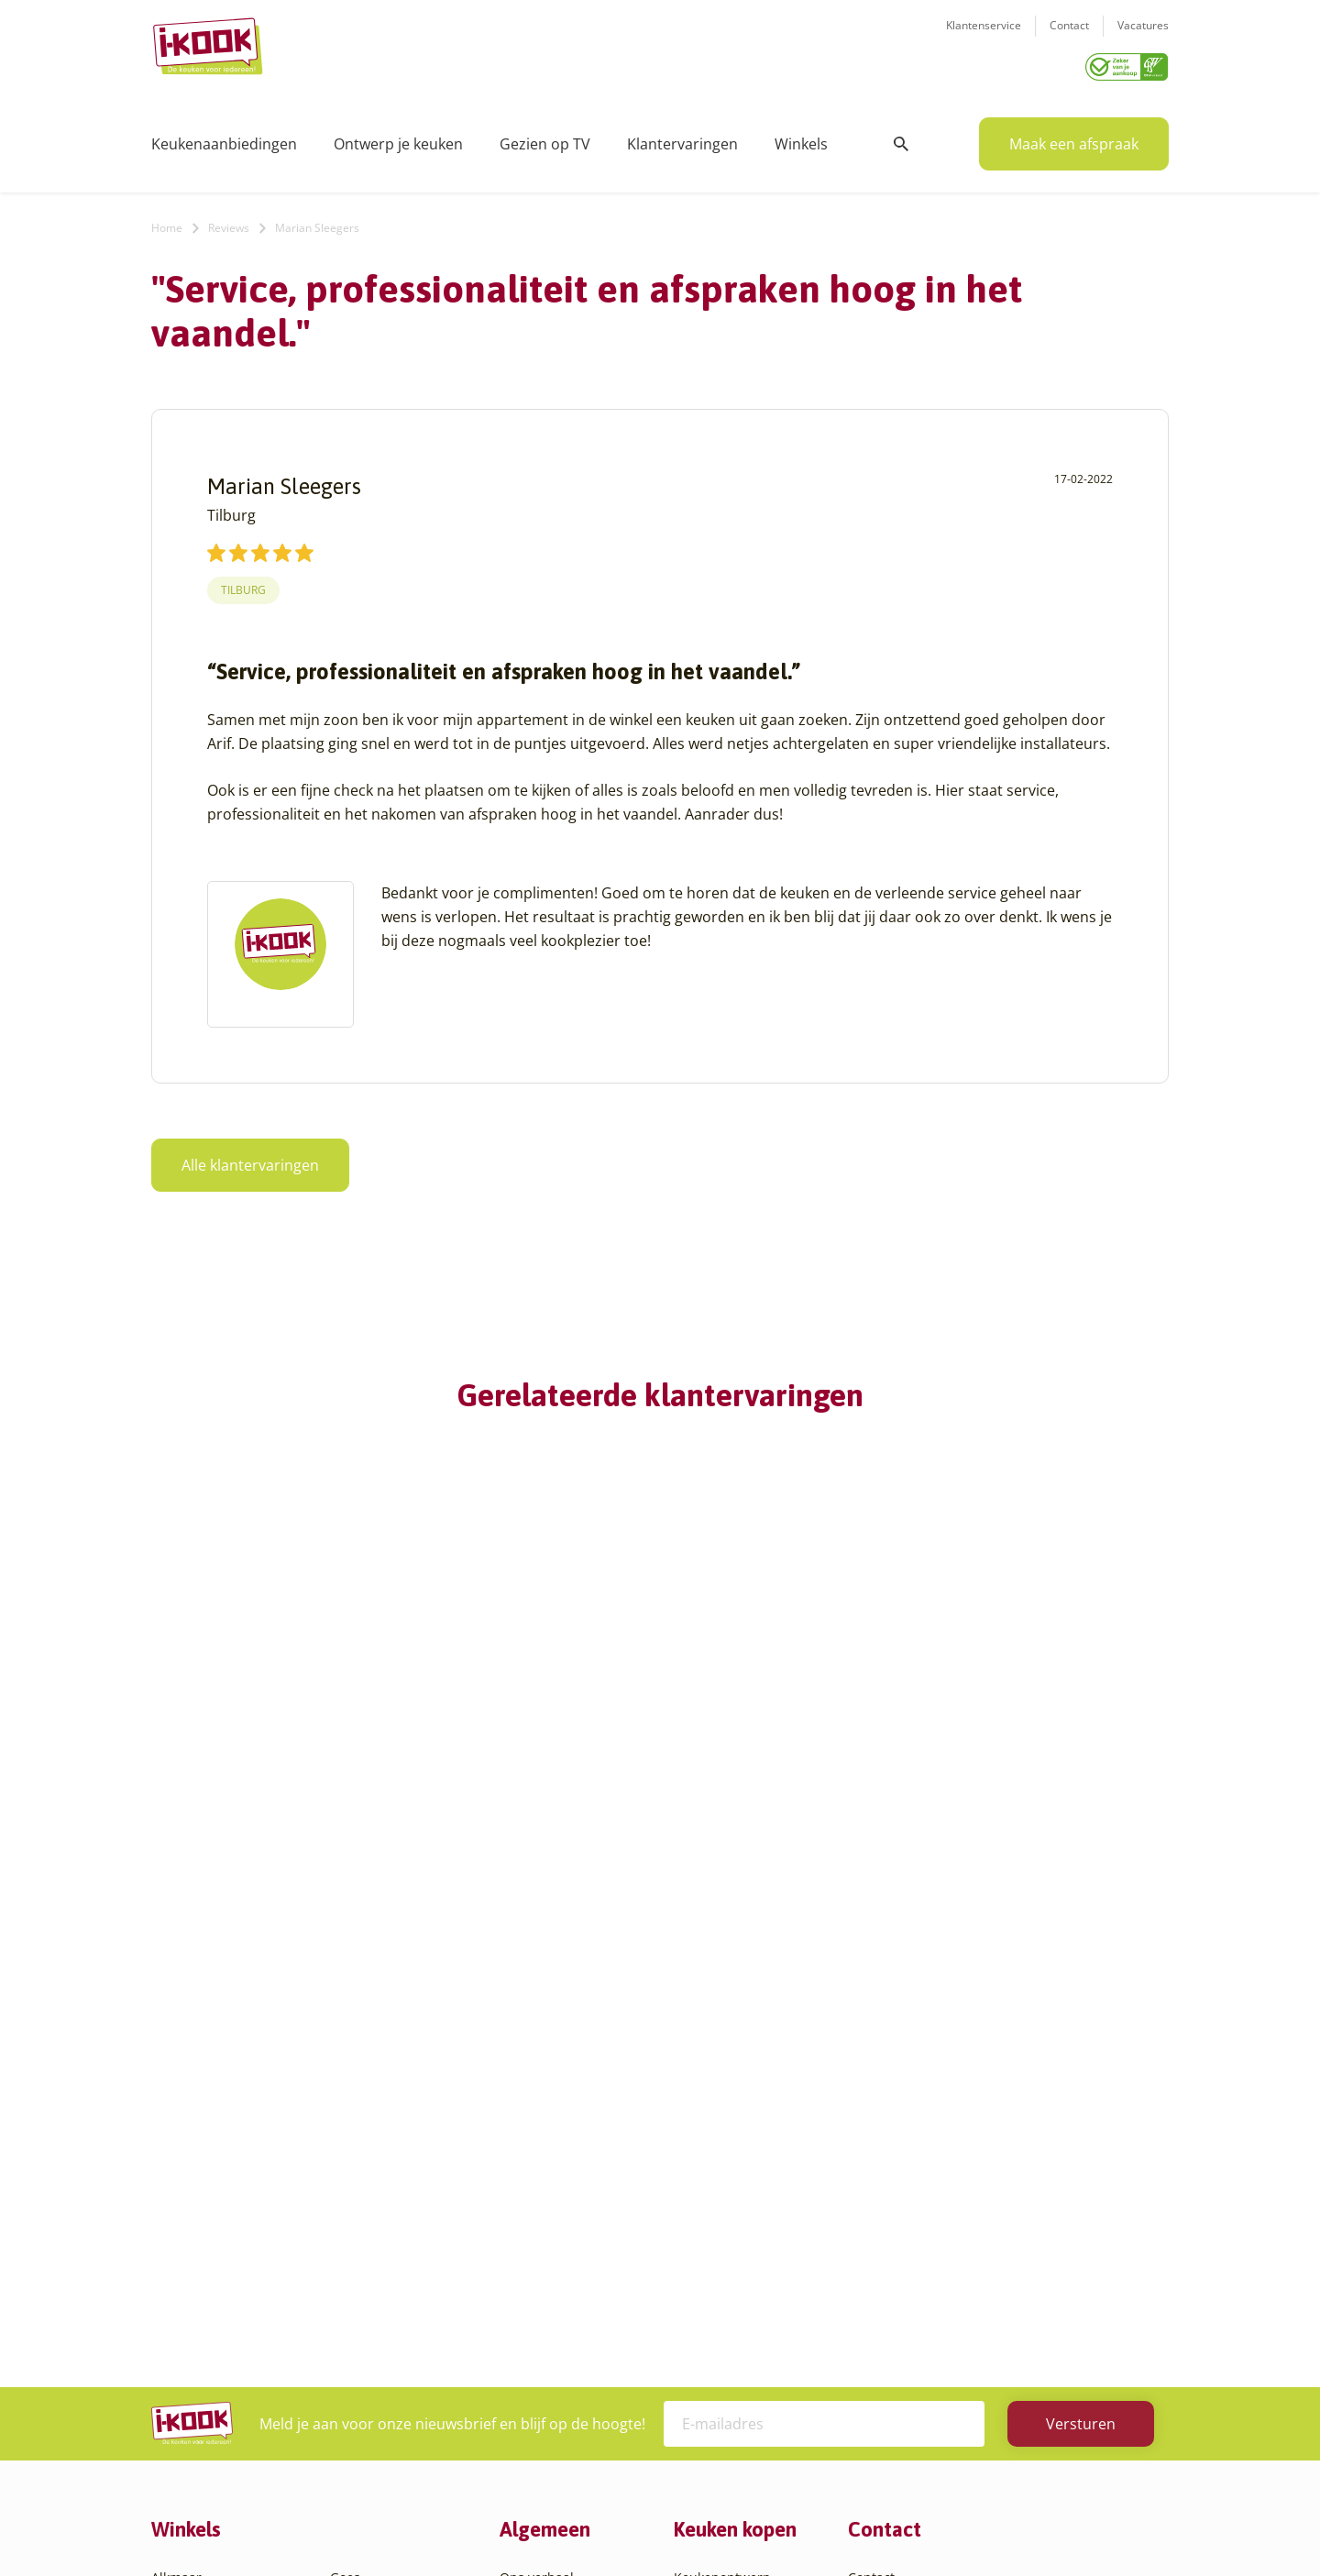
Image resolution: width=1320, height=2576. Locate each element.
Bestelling (704, 2196)
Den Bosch (183, 2350)
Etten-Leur (183, 2438)
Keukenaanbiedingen (224, 137)
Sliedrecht (361, 2306)
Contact (1069, 37)
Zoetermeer (366, 2416)
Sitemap (807, 2525)
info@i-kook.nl (992, 2221)
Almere (173, 2152)
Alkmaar (176, 2130)
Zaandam (359, 2394)
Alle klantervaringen (250, 1159)
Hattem (352, 2152)
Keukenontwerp (722, 2130)
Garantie (700, 2240)
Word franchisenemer (567, 2284)
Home (166, 221)
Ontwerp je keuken (398, 137)
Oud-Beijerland (377, 2240)
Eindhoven (183, 2416)
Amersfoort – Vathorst (218, 2196)
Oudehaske (365, 2262)
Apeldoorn (183, 2240)
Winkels (801, 137)
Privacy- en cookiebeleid (693, 2525)
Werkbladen (711, 2284)
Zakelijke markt (546, 2196)
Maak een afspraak (1073, 137)
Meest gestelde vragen (569, 2240)
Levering (700, 2218)
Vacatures (1143, 37)
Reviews (228, 221)
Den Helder (186, 2394)
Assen (169, 2262)
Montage (701, 2174)
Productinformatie (730, 2262)
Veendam (359, 2350)
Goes (345, 2130)
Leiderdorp (364, 2218)
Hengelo (355, 2174)
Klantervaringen (682, 137)
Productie (703, 2152)
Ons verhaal (537, 2130)
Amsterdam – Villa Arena (226, 2218)
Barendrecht (189, 2284)
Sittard (350, 2284)
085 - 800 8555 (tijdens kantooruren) (983, 2245)
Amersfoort (185, 2174)
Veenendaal (366, 2372)
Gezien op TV (545, 137)
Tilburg (243, 583)
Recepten (528, 2174)
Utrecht (353, 2328)
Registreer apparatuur (568, 2262)
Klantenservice (983, 37)
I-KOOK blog (537, 2152)
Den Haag (181, 2372)
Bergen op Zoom (201, 2306)
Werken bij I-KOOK (557, 2218)
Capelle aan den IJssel (218, 2328)
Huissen (355, 2196)
